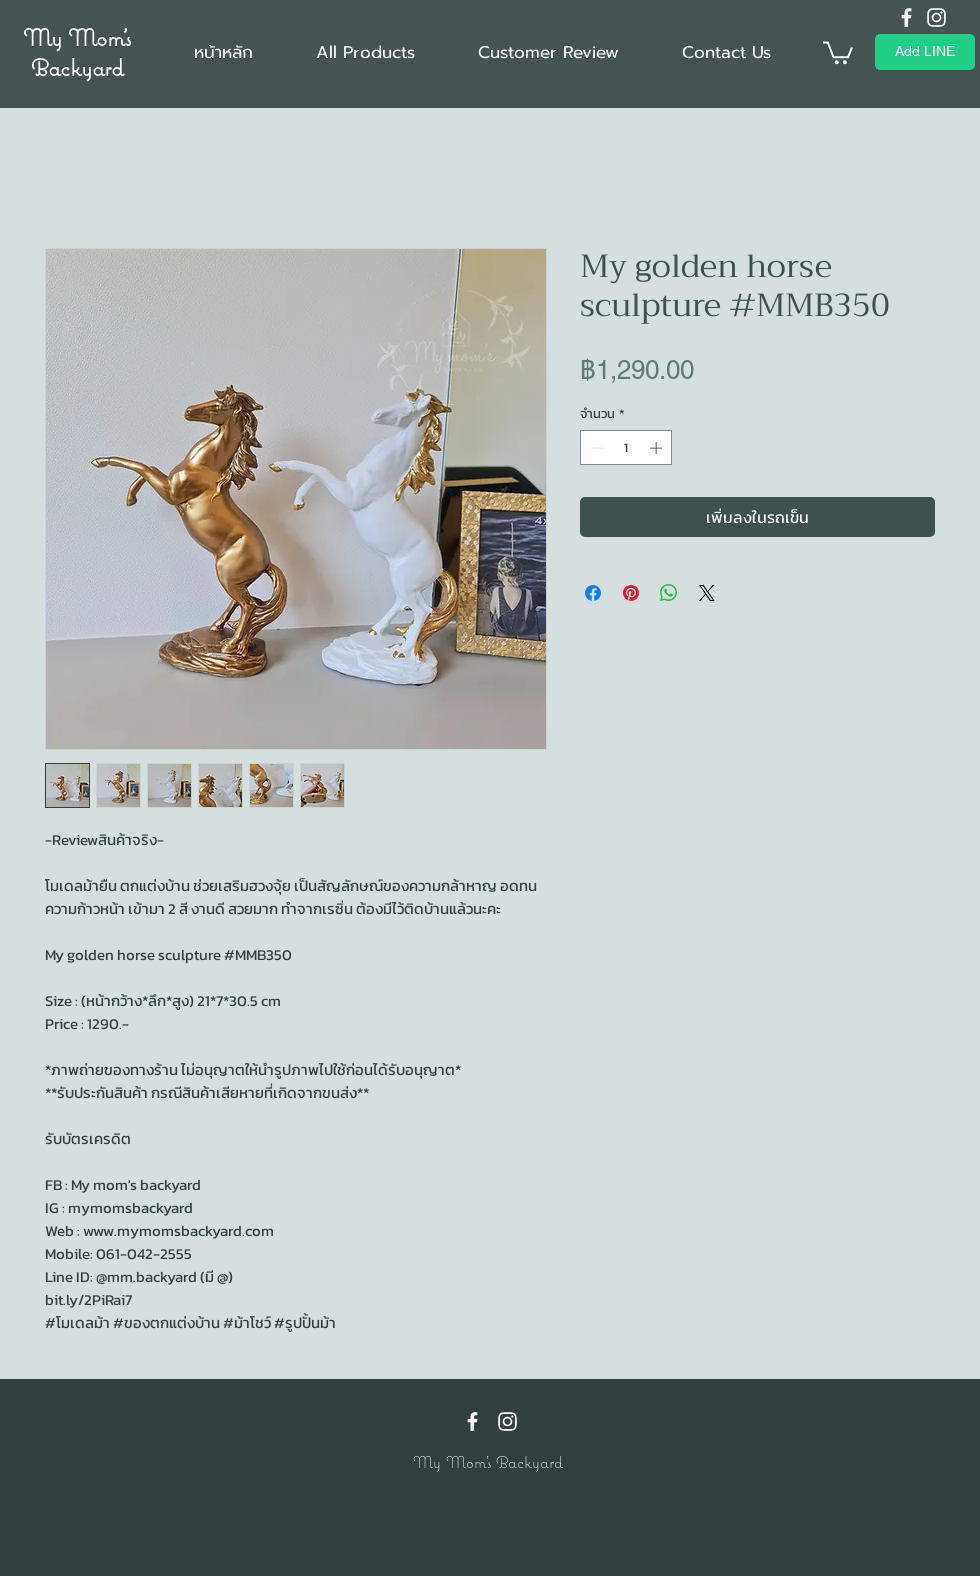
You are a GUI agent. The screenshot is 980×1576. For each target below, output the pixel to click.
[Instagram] (936, 17)
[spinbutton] (626, 448)
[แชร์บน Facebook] (593, 593)
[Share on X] (707, 593)
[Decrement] (595, 448)
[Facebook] (906, 17)
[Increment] (658, 448)
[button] (838, 51)
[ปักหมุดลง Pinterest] (631, 593)
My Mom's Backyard (77, 52)
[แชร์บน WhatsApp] (669, 593)
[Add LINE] (925, 52)
